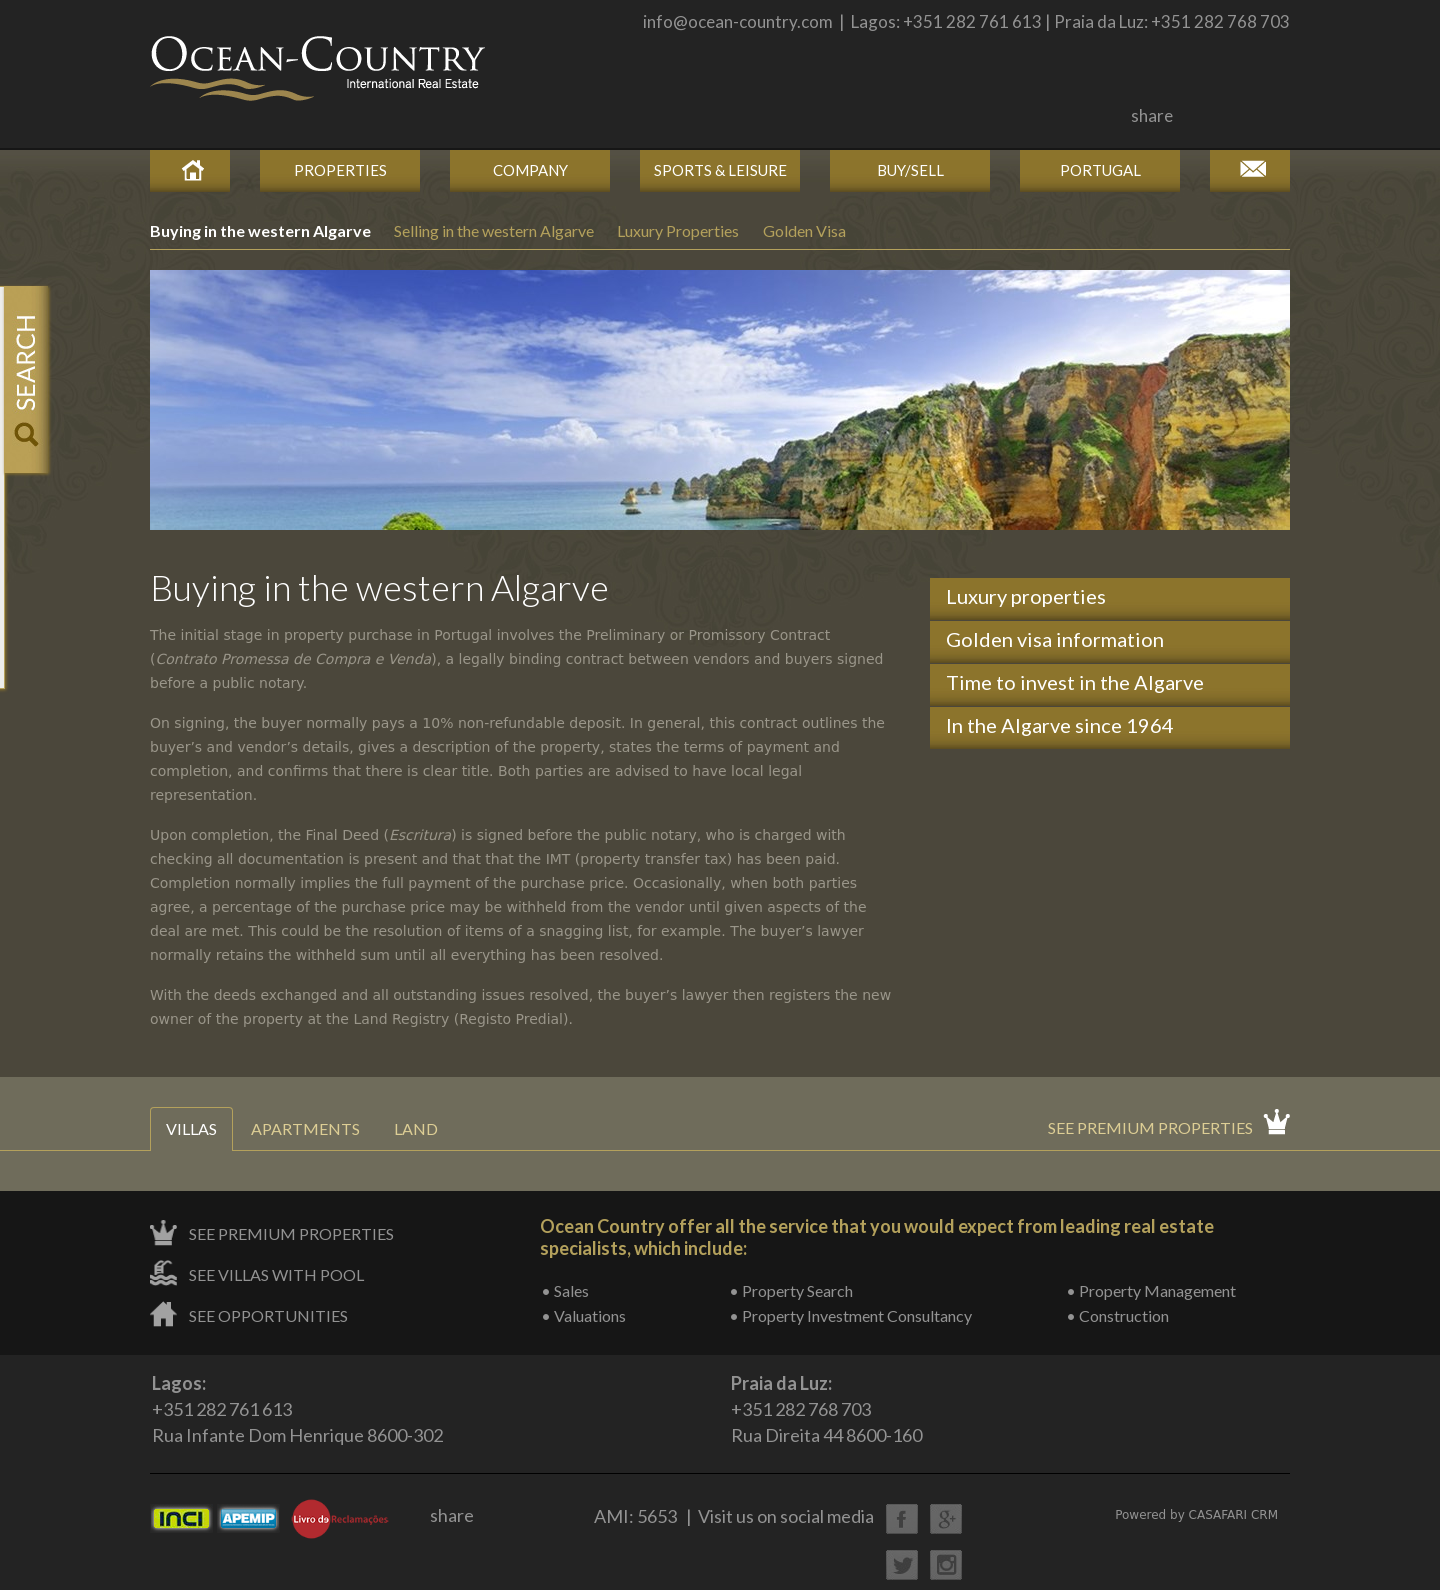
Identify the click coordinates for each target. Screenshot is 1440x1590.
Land (416, 1128)
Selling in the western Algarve (495, 230)
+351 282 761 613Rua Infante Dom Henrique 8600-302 (297, 1408)
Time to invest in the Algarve (1075, 682)
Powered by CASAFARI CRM (1196, 1515)
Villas (191, 1128)
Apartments (305, 1128)
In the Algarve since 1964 (1060, 725)
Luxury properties (1026, 596)
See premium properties (1150, 1127)
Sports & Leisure (720, 170)
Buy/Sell (910, 170)
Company (530, 170)
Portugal (1100, 170)
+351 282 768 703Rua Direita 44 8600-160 (826, 1408)
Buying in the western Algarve (262, 230)
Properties (340, 170)
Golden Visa (804, 230)
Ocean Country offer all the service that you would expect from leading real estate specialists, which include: (877, 1237)
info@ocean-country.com (738, 21)
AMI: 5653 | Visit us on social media (734, 1516)
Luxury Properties (678, 230)
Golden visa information (1055, 639)
